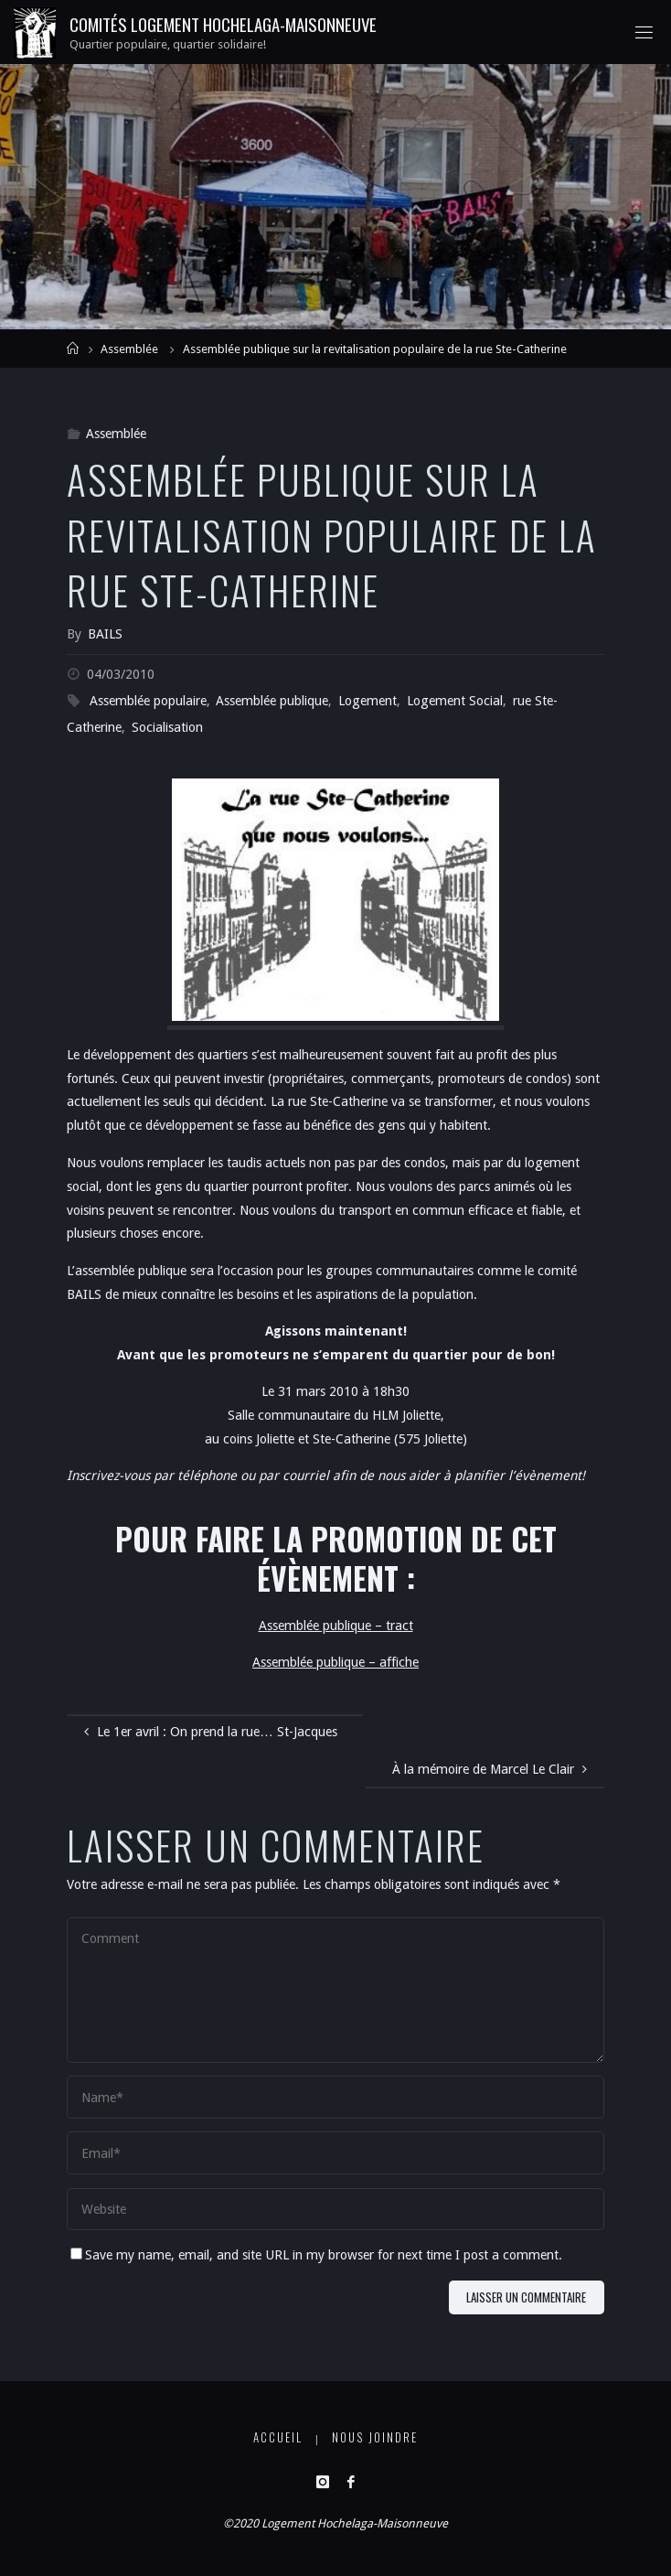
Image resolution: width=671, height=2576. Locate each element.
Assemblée (129, 349)
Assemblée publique (272, 700)
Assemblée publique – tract (336, 1625)
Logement (367, 700)
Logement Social (455, 700)
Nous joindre (375, 2437)
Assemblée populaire (148, 700)
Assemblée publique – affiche (335, 1662)
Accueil (278, 2437)
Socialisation (167, 727)
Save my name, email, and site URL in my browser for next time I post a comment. (316, 2255)
